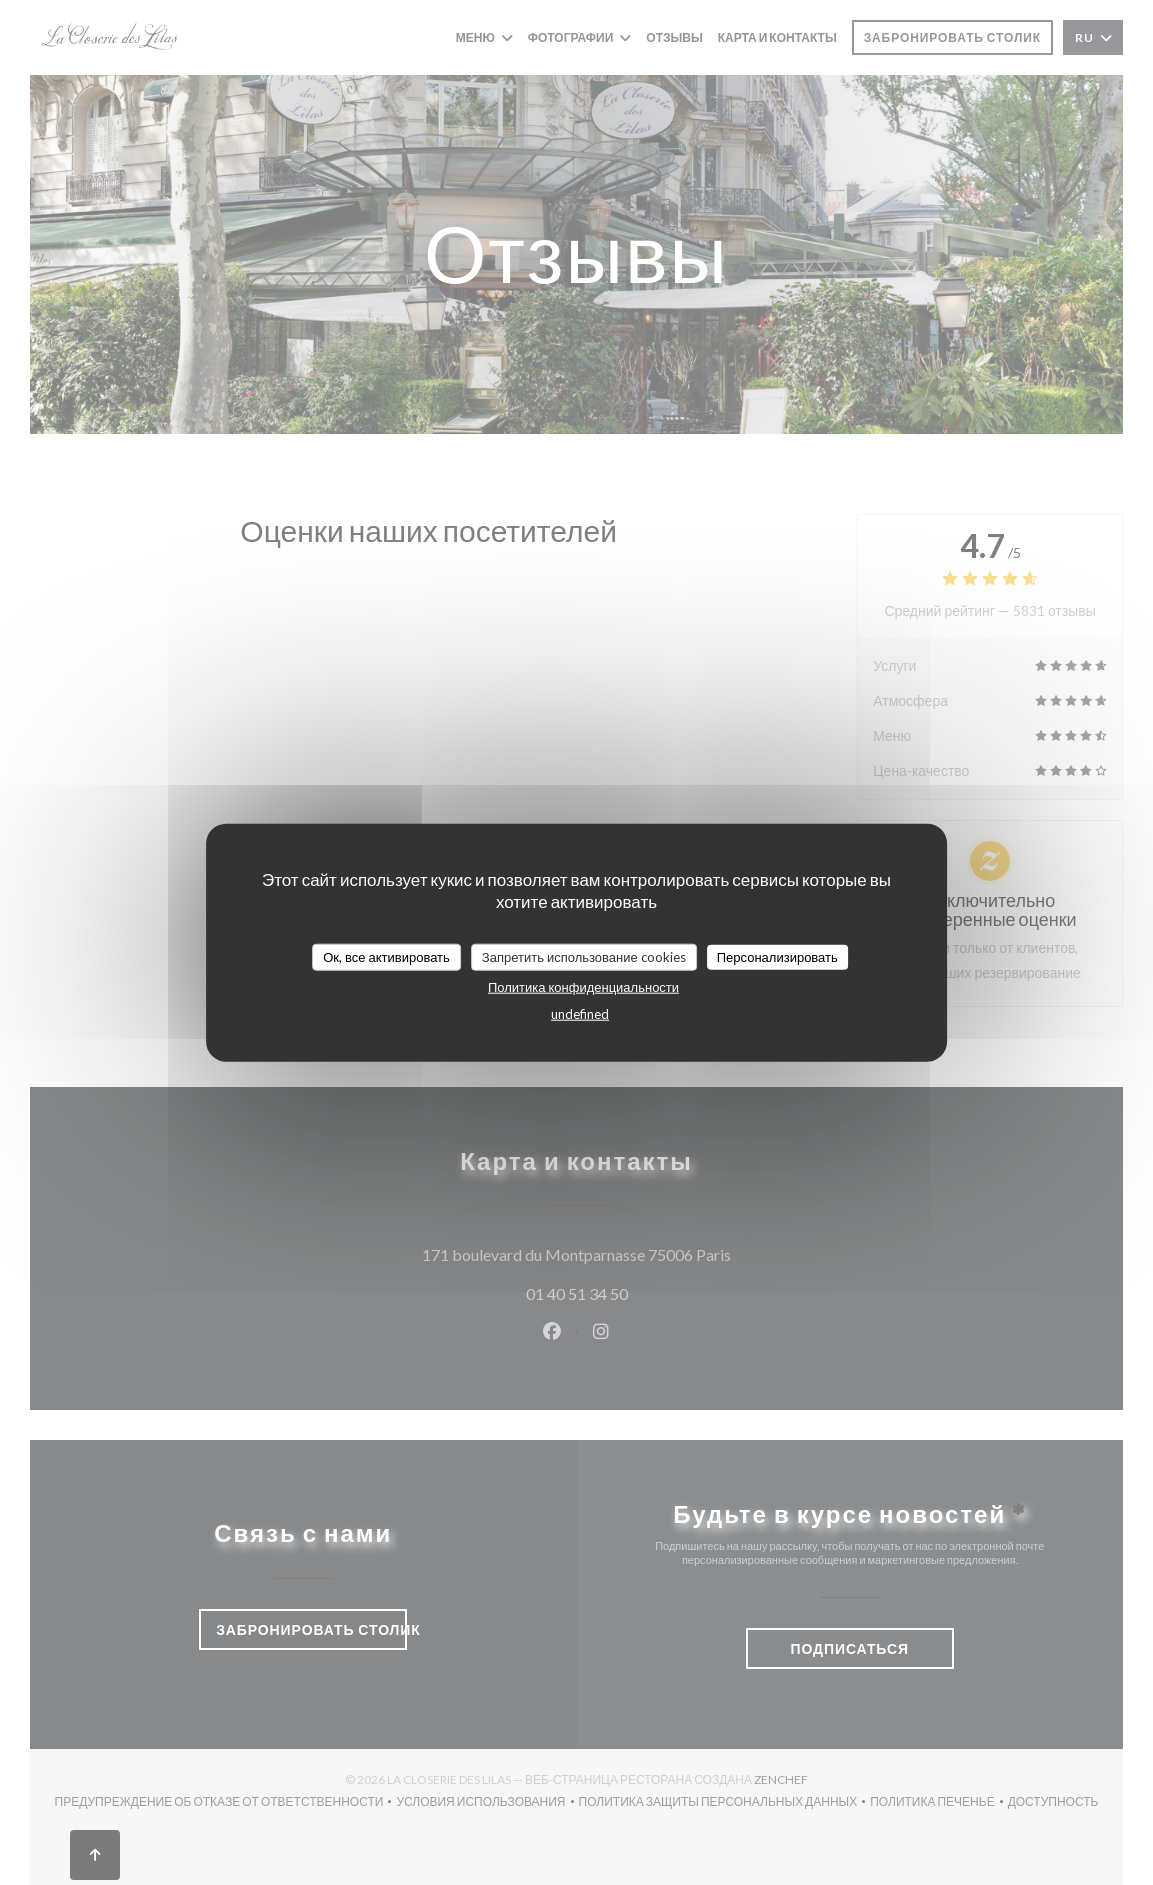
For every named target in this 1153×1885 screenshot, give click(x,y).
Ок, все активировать (386, 956)
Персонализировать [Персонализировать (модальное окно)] (777, 956)
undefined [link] (580, 1014)
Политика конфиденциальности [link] (583, 987)
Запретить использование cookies (584, 956)
